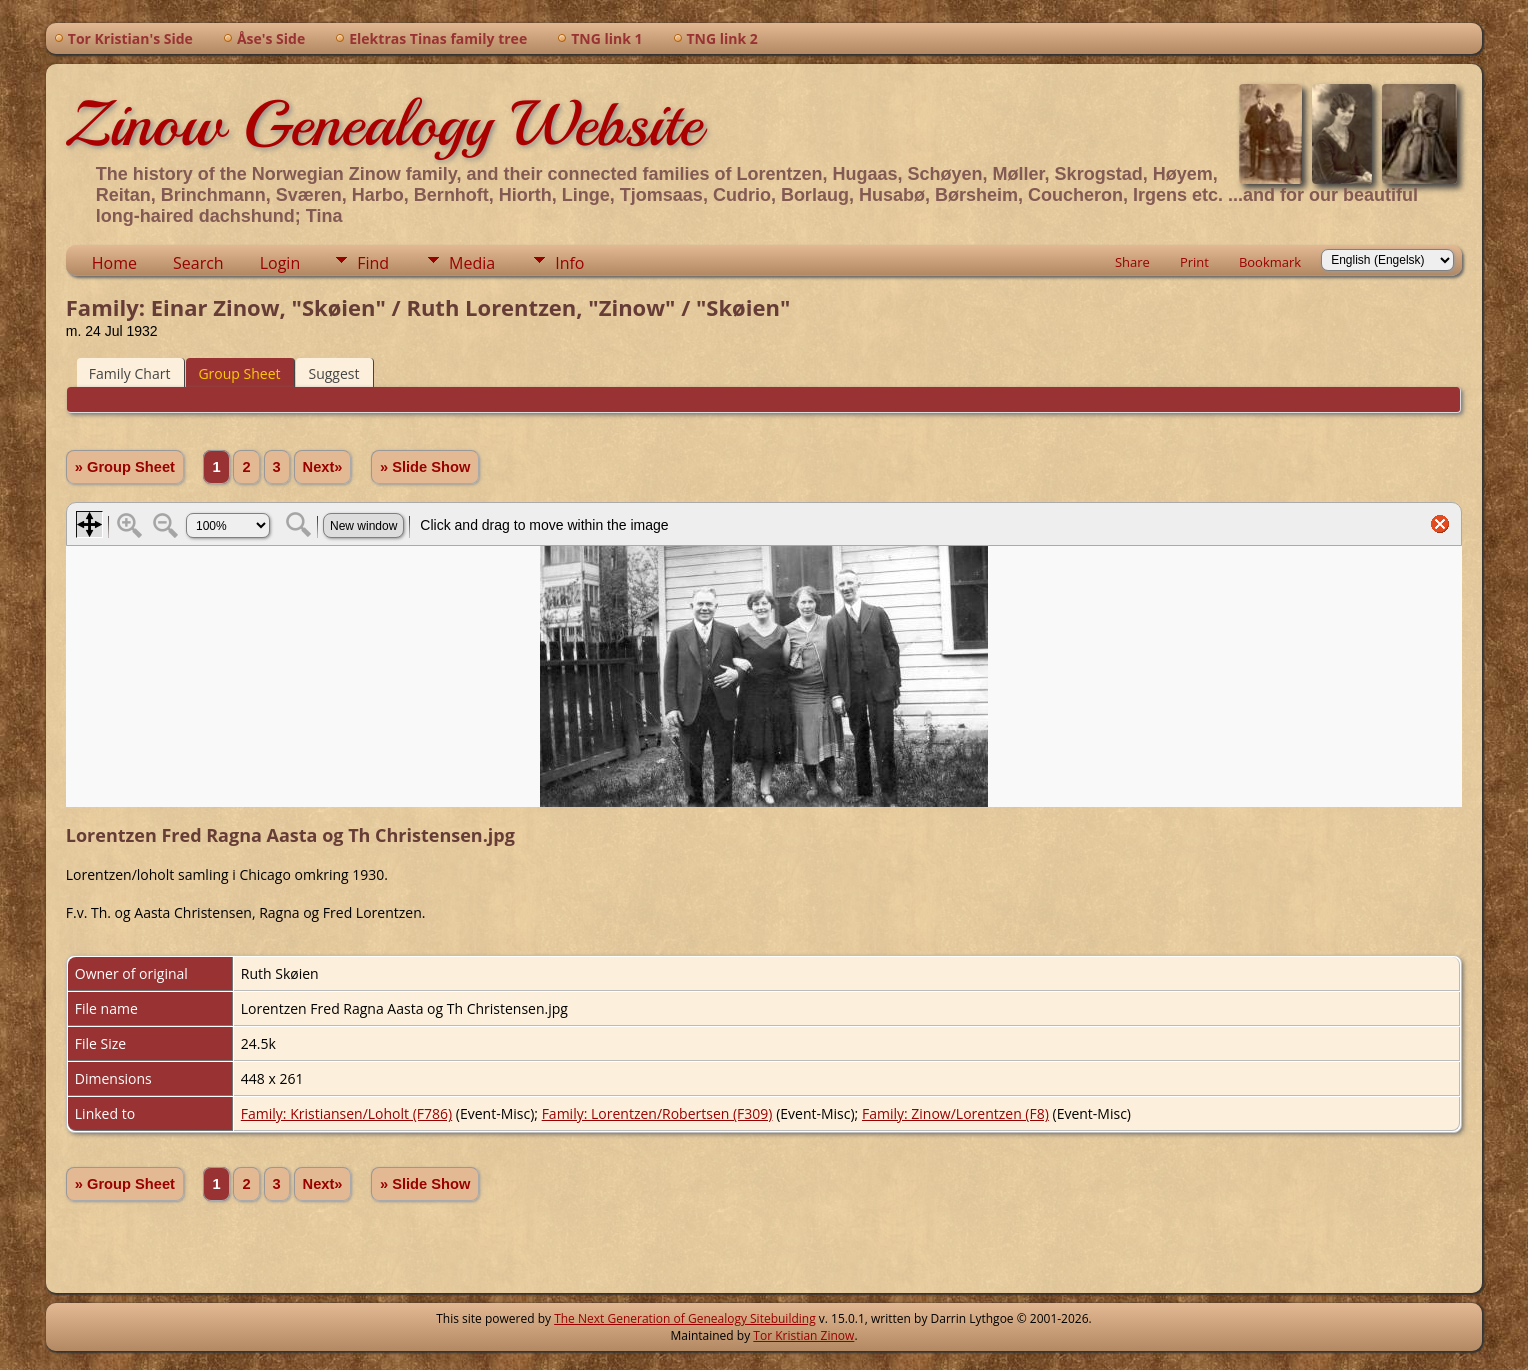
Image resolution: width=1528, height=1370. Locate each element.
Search (198, 263)
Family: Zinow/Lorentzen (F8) (955, 1113)
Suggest (333, 373)
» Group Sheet (125, 467)
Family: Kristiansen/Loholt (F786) (346, 1113)
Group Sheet (239, 373)
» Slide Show (425, 467)
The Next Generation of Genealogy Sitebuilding (685, 1318)
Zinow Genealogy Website (384, 124)
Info (569, 263)
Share (1132, 262)
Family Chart (130, 373)
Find (373, 263)
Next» (323, 467)
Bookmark (1270, 262)
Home (114, 263)
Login (280, 263)
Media (472, 263)
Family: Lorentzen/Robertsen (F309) (657, 1113)
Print (1194, 262)
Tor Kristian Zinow (803, 1335)
